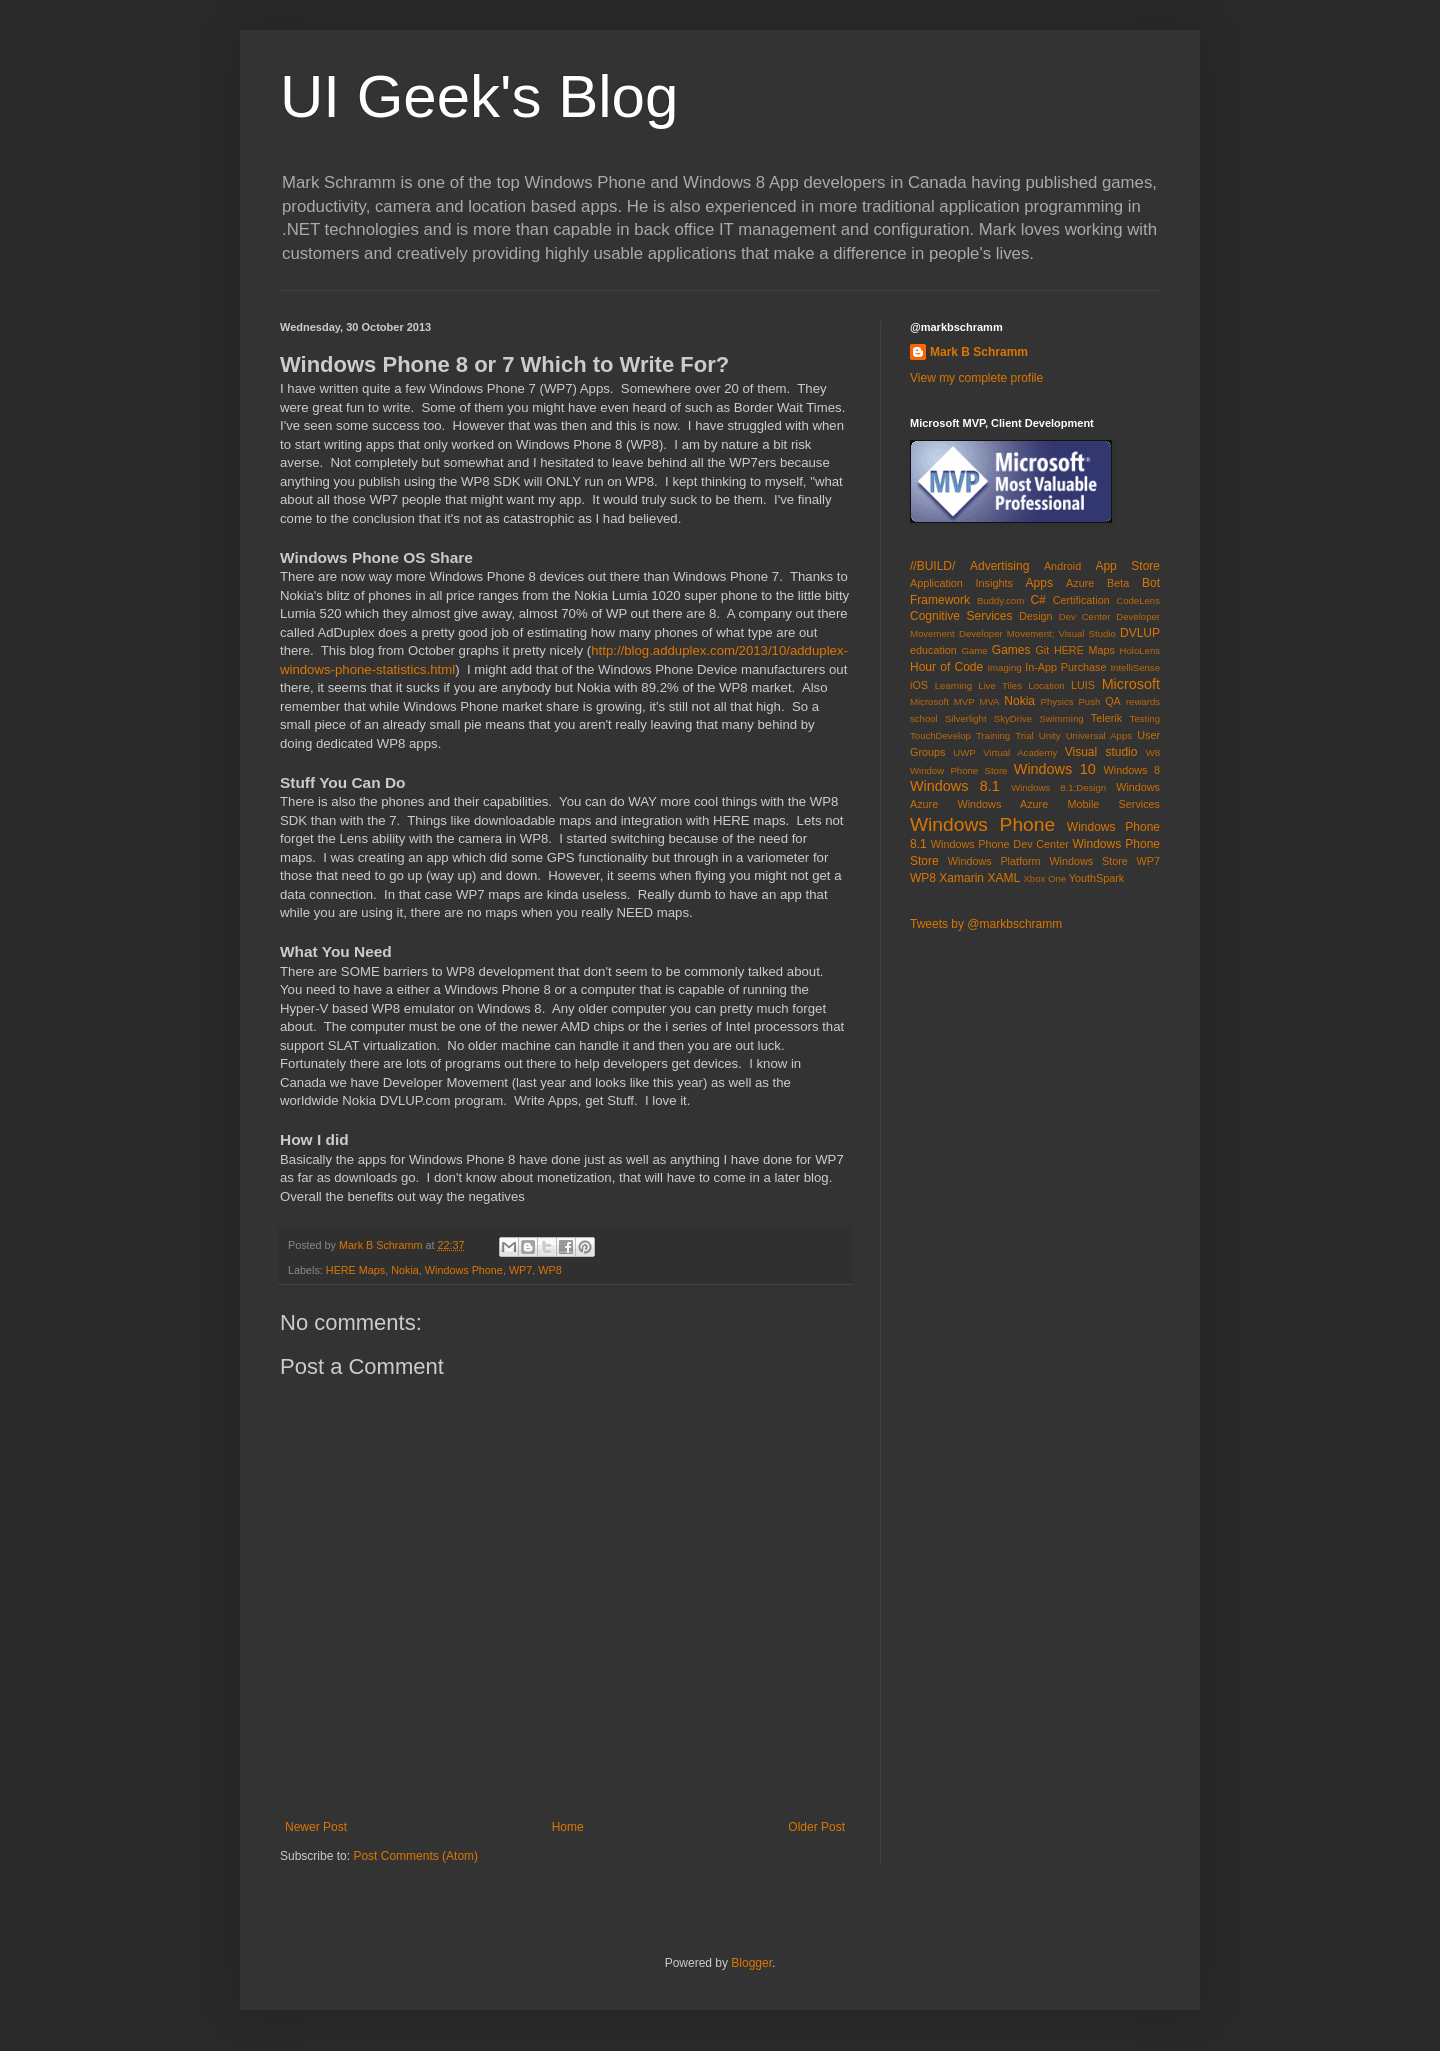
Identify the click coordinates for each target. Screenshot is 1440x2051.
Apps (1039, 583)
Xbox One (1044, 878)
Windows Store (1088, 861)
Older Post (816, 1827)
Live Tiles (1000, 685)
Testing (1145, 718)
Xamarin (961, 878)
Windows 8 (1132, 770)
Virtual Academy (1020, 752)
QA (1113, 701)
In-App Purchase (1065, 667)
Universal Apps (1099, 735)
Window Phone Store (958, 770)
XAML (1003, 878)
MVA (989, 701)
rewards (1143, 701)
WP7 (520, 1270)
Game (974, 650)
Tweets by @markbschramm (986, 924)
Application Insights (961, 583)
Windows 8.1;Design (1058, 787)
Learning (953, 685)
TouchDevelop (940, 735)
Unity (1050, 735)
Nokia (405, 1270)
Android (1062, 566)
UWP (964, 752)
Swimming (1061, 718)
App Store (1127, 566)
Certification (1081, 600)
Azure (1080, 583)
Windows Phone (464, 1270)
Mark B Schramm (979, 352)
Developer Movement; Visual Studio (1037, 633)
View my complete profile (976, 378)
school (924, 718)
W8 (1153, 752)
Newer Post (316, 1827)
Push (1089, 701)
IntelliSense (1135, 667)
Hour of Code (946, 667)
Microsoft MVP (942, 701)
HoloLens (1139, 650)
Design (1036, 616)
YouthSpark (1096, 878)
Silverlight (966, 718)
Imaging (1004, 667)
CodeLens (1138, 600)
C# (1037, 600)
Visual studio (1101, 752)
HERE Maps (355, 1270)
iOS (919, 685)
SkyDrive (1013, 718)
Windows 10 (1055, 769)
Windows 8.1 (955, 786)
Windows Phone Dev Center (1000, 844)
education (933, 650)
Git (1042, 650)
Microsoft (1131, 684)
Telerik (1106, 718)
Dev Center (1085, 616)
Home (568, 1827)
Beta (1118, 583)
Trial (1024, 735)
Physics (1057, 701)
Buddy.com (1000, 600)
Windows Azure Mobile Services (1059, 804)
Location (1046, 685)
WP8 (549, 1270)
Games (1011, 650)
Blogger (751, 1963)
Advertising (999, 566)
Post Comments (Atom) (415, 1856)
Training (993, 735)
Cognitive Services (961, 616)
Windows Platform (994, 861)
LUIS (1083, 685)
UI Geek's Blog (479, 96)
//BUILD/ (932, 566)
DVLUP (1140, 633)
